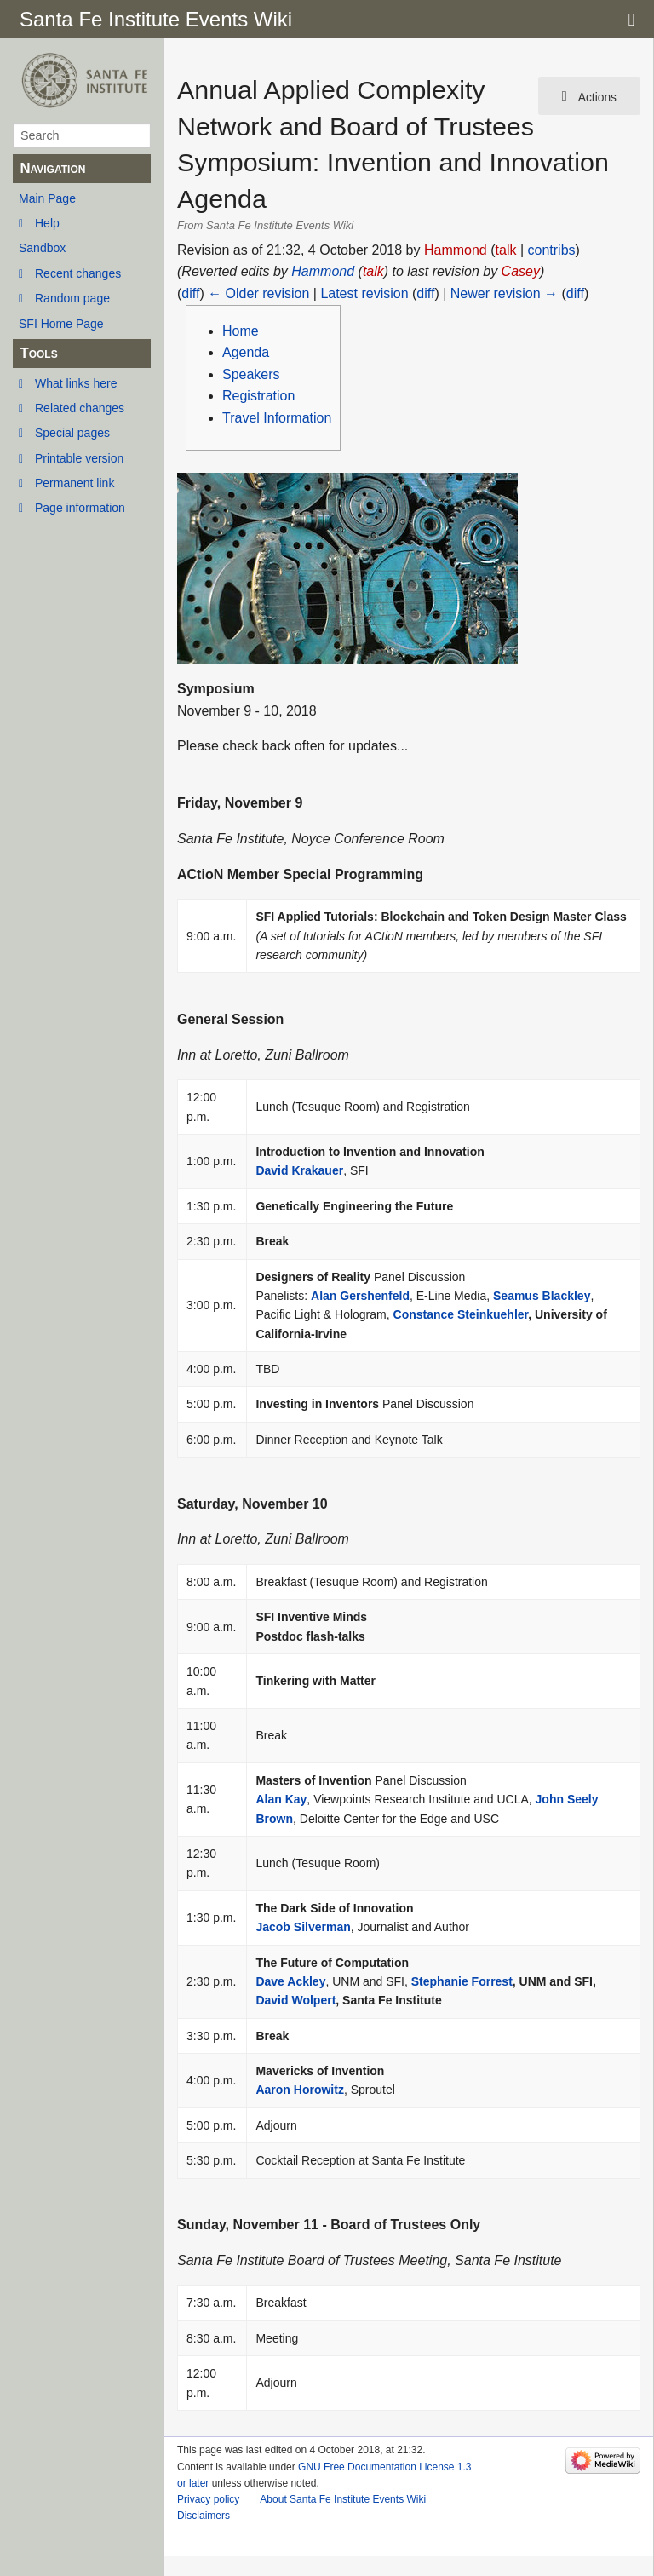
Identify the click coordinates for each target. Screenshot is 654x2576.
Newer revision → (504, 293)
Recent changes (78, 273)
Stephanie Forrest (462, 1981)
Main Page (47, 198)
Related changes (79, 408)
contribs (552, 250)
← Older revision (258, 293)
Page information (80, 508)
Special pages (72, 433)
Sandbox (42, 248)
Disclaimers (203, 2515)
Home (240, 331)
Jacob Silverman (302, 1927)
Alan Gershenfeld (360, 1295)
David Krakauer (299, 1170)
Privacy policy (208, 2499)
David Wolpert (295, 2000)
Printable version (79, 458)
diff (190, 293)
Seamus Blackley (541, 1295)
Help (47, 223)
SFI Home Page (61, 324)
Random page (72, 298)
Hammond (322, 271)
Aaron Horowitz (299, 2089)
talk (506, 250)
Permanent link (74, 483)
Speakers (251, 374)
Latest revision (364, 293)
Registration (258, 395)
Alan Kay (281, 1799)
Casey (521, 271)
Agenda (245, 352)
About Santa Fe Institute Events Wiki (343, 2499)
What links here (76, 383)
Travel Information (276, 418)
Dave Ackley (290, 1981)
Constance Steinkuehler (461, 1314)
